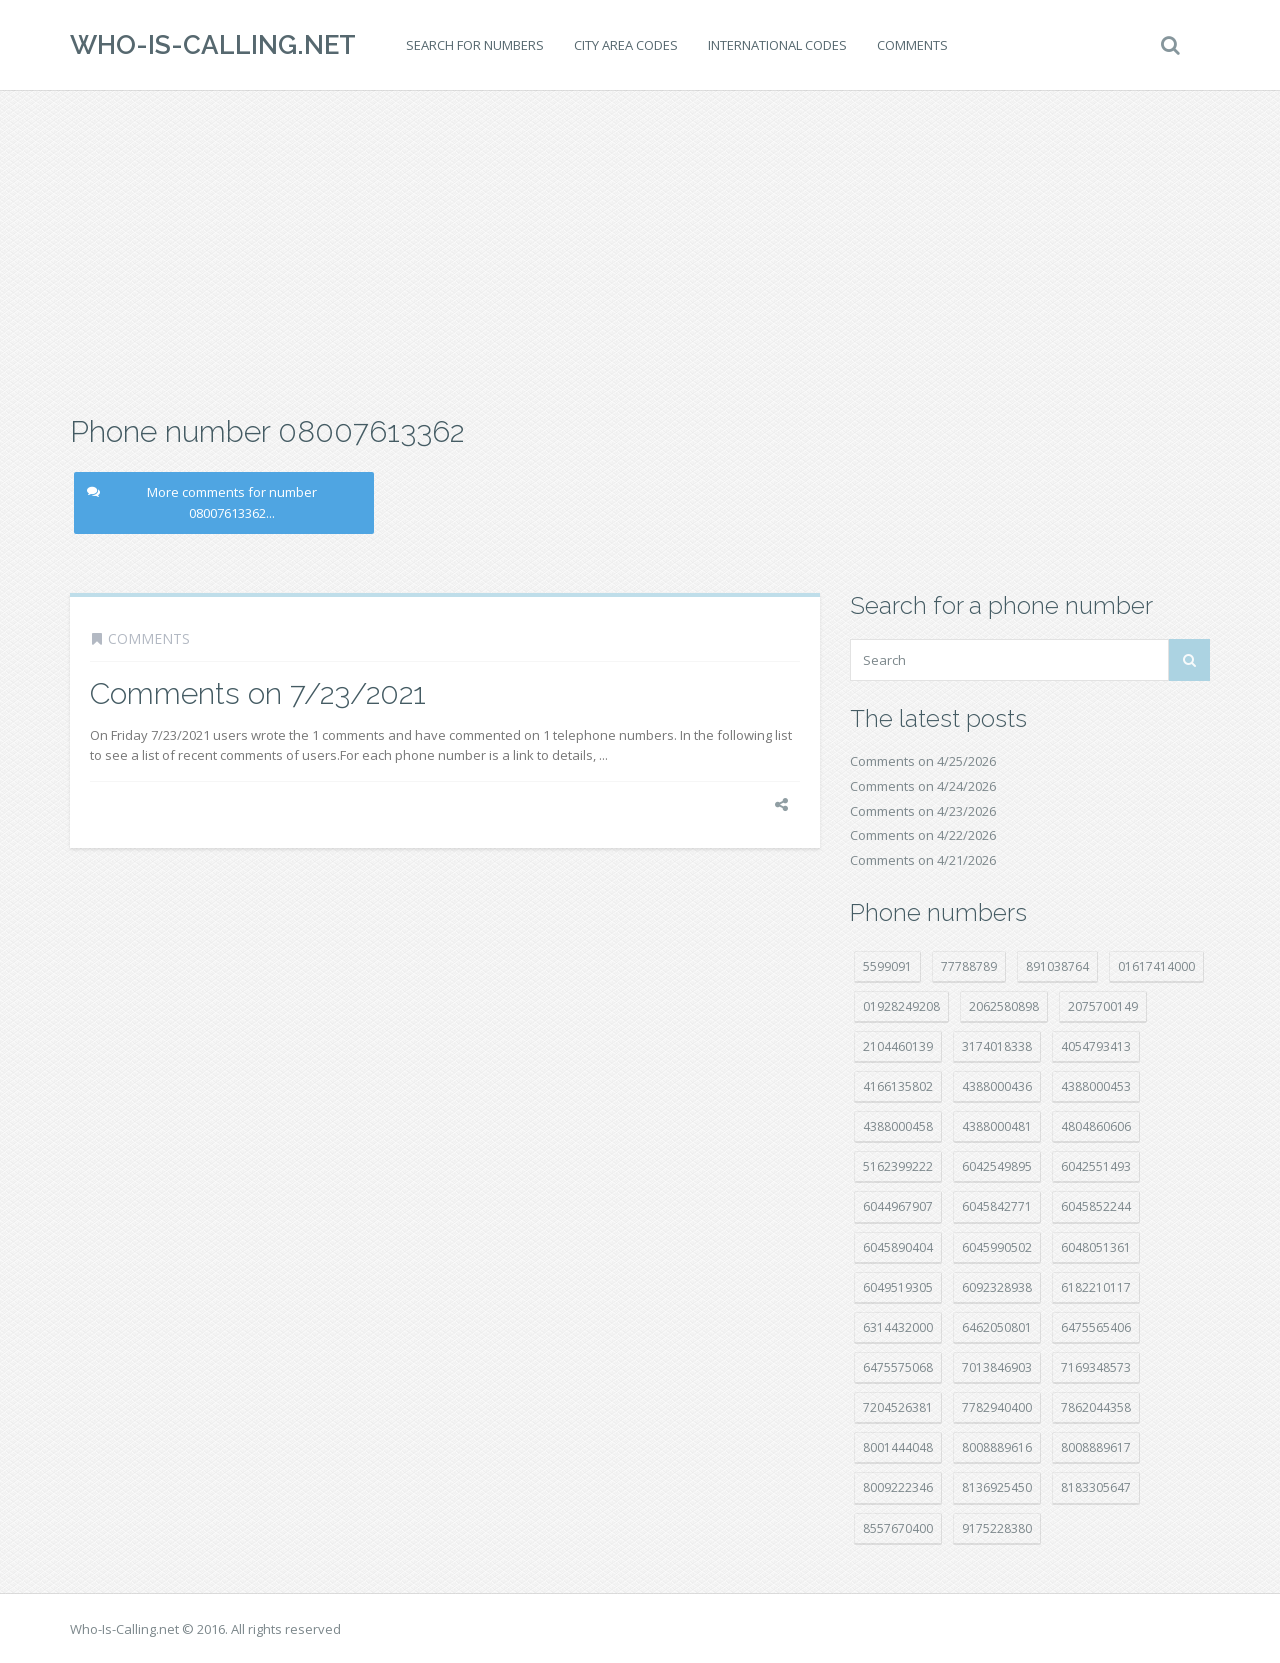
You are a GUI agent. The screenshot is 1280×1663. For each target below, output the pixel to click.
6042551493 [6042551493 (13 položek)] (1096, 1166)
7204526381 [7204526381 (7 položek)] (898, 1407)
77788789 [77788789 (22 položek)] (969, 966)
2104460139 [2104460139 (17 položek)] (898, 1046)
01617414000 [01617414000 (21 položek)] (1156, 966)
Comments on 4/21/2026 (923, 860)
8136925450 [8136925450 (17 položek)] (997, 1487)
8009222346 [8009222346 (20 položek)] (898, 1487)
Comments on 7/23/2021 (258, 693)
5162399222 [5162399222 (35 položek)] (898, 1166)
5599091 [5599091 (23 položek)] (887, 966)
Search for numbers (475, 45)
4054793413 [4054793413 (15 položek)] (1096, 1046)
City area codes (626, 45)
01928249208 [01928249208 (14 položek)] (901, 1006)
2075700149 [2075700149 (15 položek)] (1103, 1006)
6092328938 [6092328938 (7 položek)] (997, 1287)
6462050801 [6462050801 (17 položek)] (997, 1327)
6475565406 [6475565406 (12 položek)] (1096, 1327)
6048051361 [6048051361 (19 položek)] (1096, 1247)
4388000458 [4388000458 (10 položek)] (898, 1126)
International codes (777, 45)
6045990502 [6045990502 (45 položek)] (997, 1247)
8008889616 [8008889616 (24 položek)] (997, 1447)
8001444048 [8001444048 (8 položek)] (898, 1447)
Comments (912, 45)
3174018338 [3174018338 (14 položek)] (997, 1046)
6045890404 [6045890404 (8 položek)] (898, 1247)
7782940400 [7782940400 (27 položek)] (997, 1407)
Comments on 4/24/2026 (923, 786)
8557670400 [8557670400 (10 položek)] (898, 1528)
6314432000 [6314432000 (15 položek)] (898, 1327)
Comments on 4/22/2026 (923, 835)
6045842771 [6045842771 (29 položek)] (997, 1206)
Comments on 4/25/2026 (923, 761)
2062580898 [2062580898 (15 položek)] (1004, 1006)
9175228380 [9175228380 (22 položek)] (997, 1528)
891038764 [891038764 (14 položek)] (1057, 966)
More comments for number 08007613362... (202, 502)
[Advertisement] (640, 250)
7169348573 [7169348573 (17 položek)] (1096, 1367)
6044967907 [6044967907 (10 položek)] (898, 1206)
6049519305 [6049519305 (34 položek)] (898, 1287)
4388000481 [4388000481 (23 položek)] (997, 1126)
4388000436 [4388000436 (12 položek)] (997, 1086)
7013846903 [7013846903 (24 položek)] (997, 1367)
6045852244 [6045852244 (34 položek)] (1096, 1206)
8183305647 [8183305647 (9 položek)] (1096, 1487)
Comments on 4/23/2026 (923, 811)
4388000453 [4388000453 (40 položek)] (1096, 1086)
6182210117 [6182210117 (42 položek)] (1096, 1287)
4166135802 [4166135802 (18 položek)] (898, 1086)
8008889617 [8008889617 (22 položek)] (1096, 1447)
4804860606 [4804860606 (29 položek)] (1096, 1126)
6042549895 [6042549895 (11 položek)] (997, 1166)
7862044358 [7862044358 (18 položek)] (1096, 1407)
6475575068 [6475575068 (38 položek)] (898, 1367)
